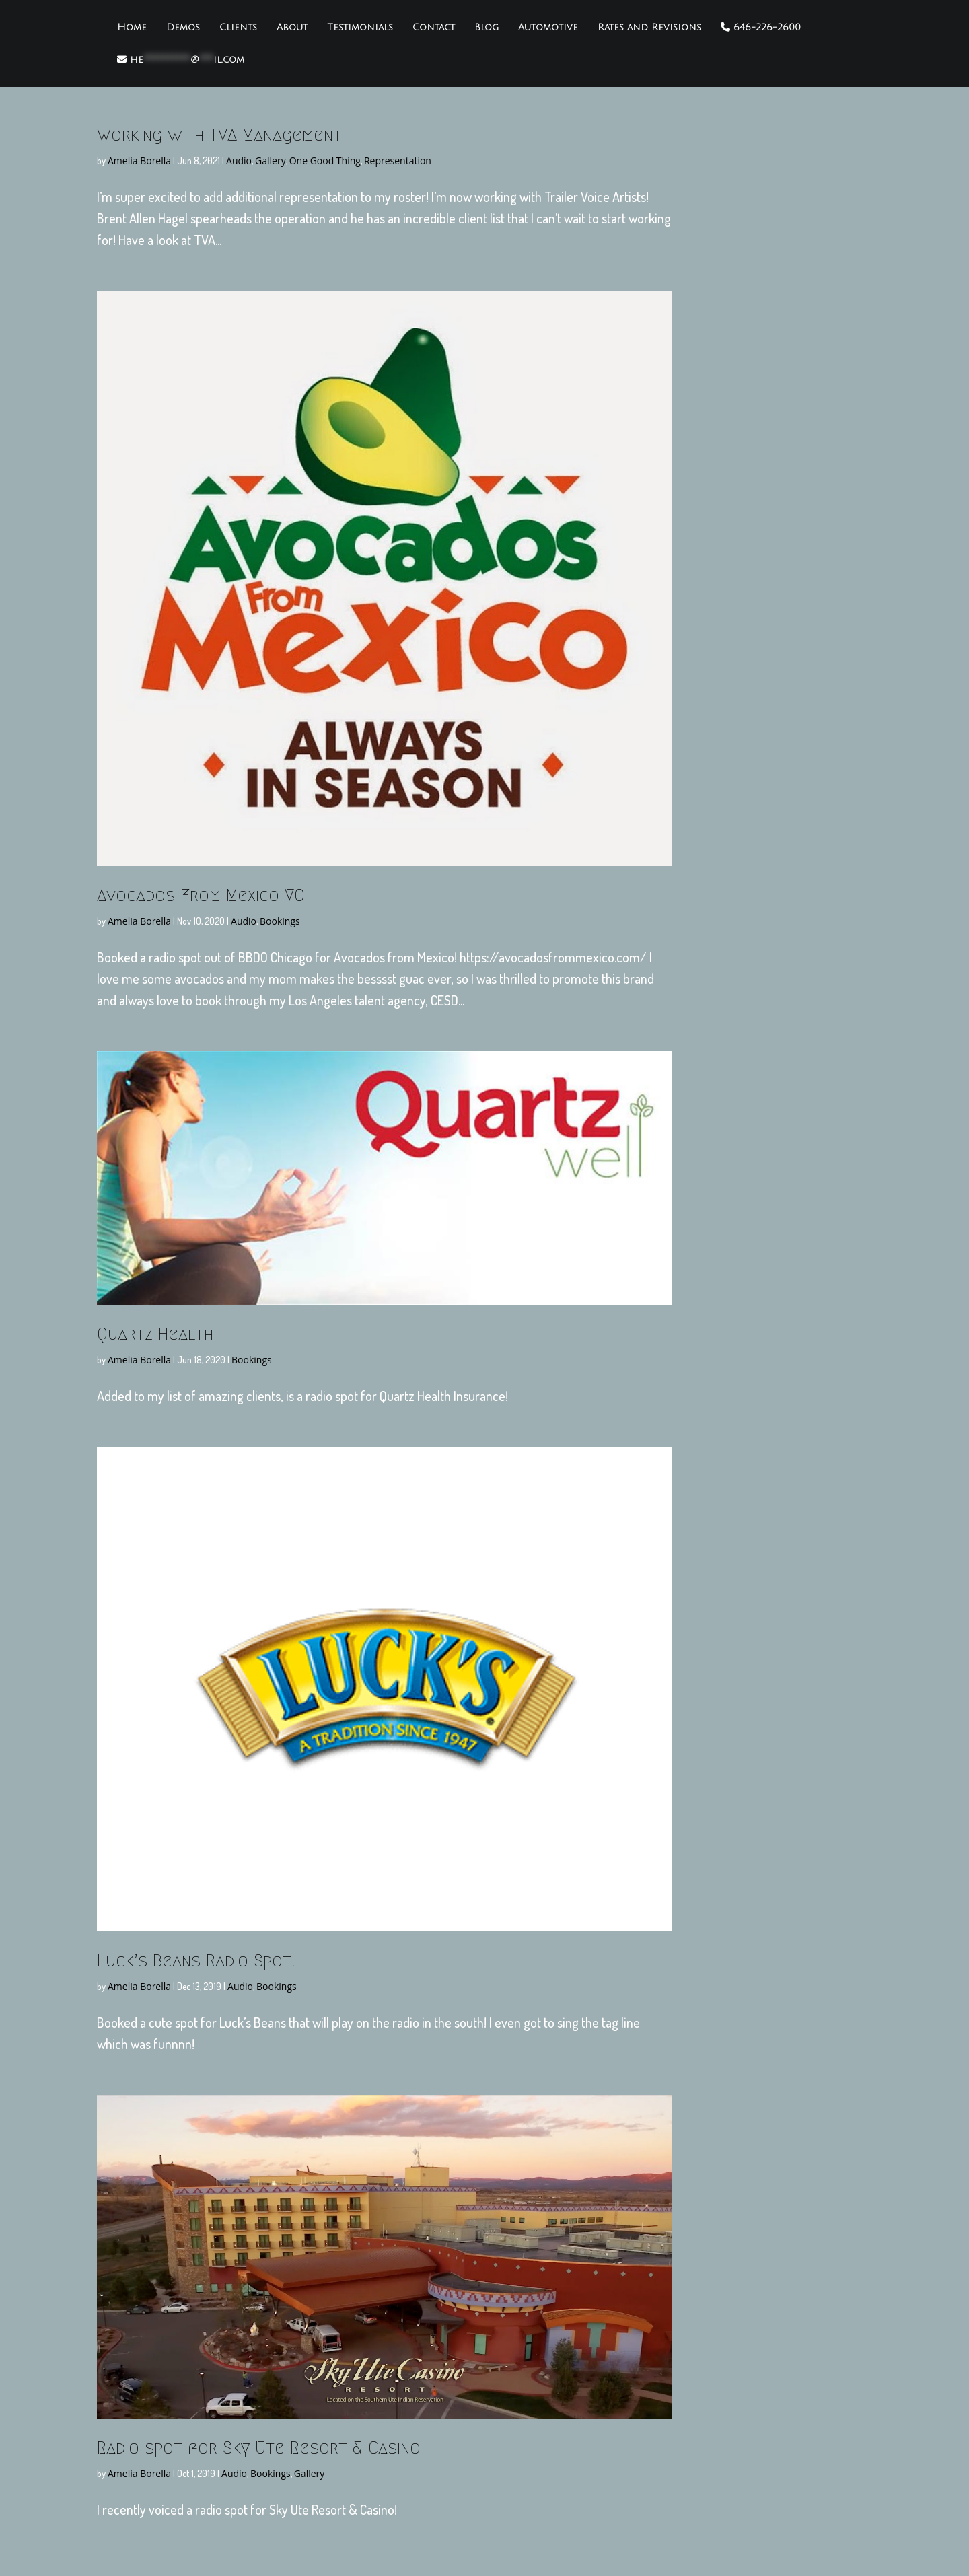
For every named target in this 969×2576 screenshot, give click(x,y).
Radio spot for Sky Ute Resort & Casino (259, 2447)
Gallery (270, 160)
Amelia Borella (139, 160)
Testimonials (360, 27)
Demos (183, 27)
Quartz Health (155, 1333)
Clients (238, 27)
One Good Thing (325, 160)
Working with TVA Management (219, 134)
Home (132, 27)
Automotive (548, 27)
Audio (239, 160)
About (292, 27)
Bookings (280, 921)
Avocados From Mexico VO (201, 895)
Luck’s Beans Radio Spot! (196, 1960)
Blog (486, 27)
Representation (397, 160)
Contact (433, 27)
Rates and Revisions (649, 27)
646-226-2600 (761, 27)
